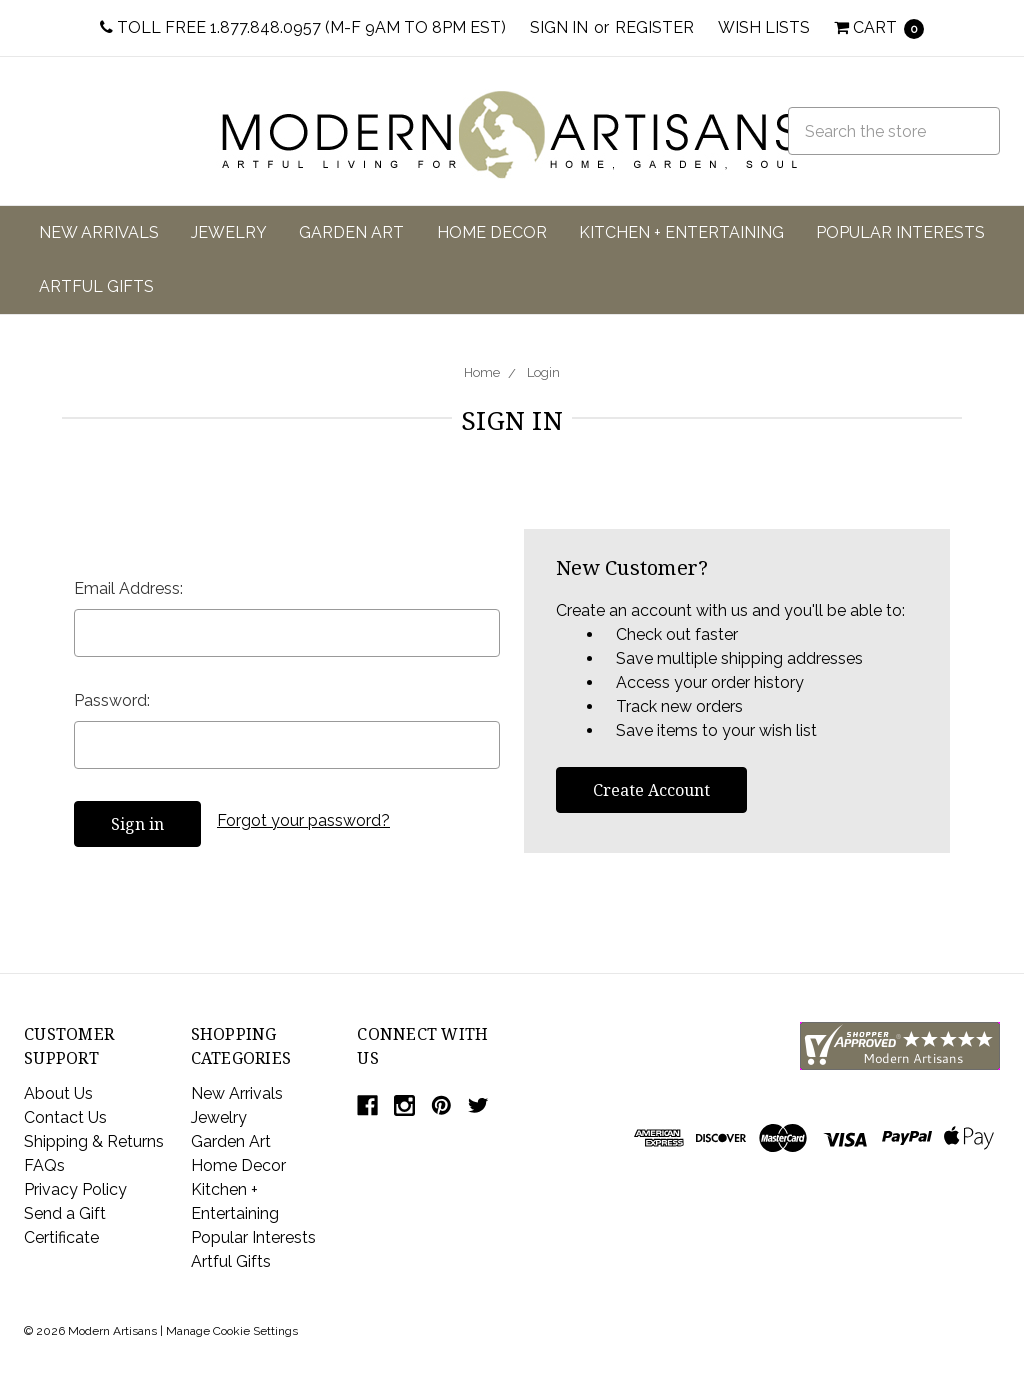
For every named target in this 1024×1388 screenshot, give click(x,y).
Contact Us (65, 1117)
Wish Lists (764, 27)
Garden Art (351, 232)
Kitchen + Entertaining (681, 232)
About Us (58, 1093)
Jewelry (229, 232)
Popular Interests (900, 232)
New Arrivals (99, 232)
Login (543, 372)
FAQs (44, 1165)
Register (654, 27)
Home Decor (492, 232)
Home (482, 372)
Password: (112, 700)
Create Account (651, 790)
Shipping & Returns (94, 1141)
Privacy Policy (75, 1189)
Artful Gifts (96, 286)
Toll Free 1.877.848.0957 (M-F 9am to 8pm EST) (303, 27)
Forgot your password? (303, 820)
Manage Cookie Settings (232, 1331)
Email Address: (128, 588)
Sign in (559, 27)
